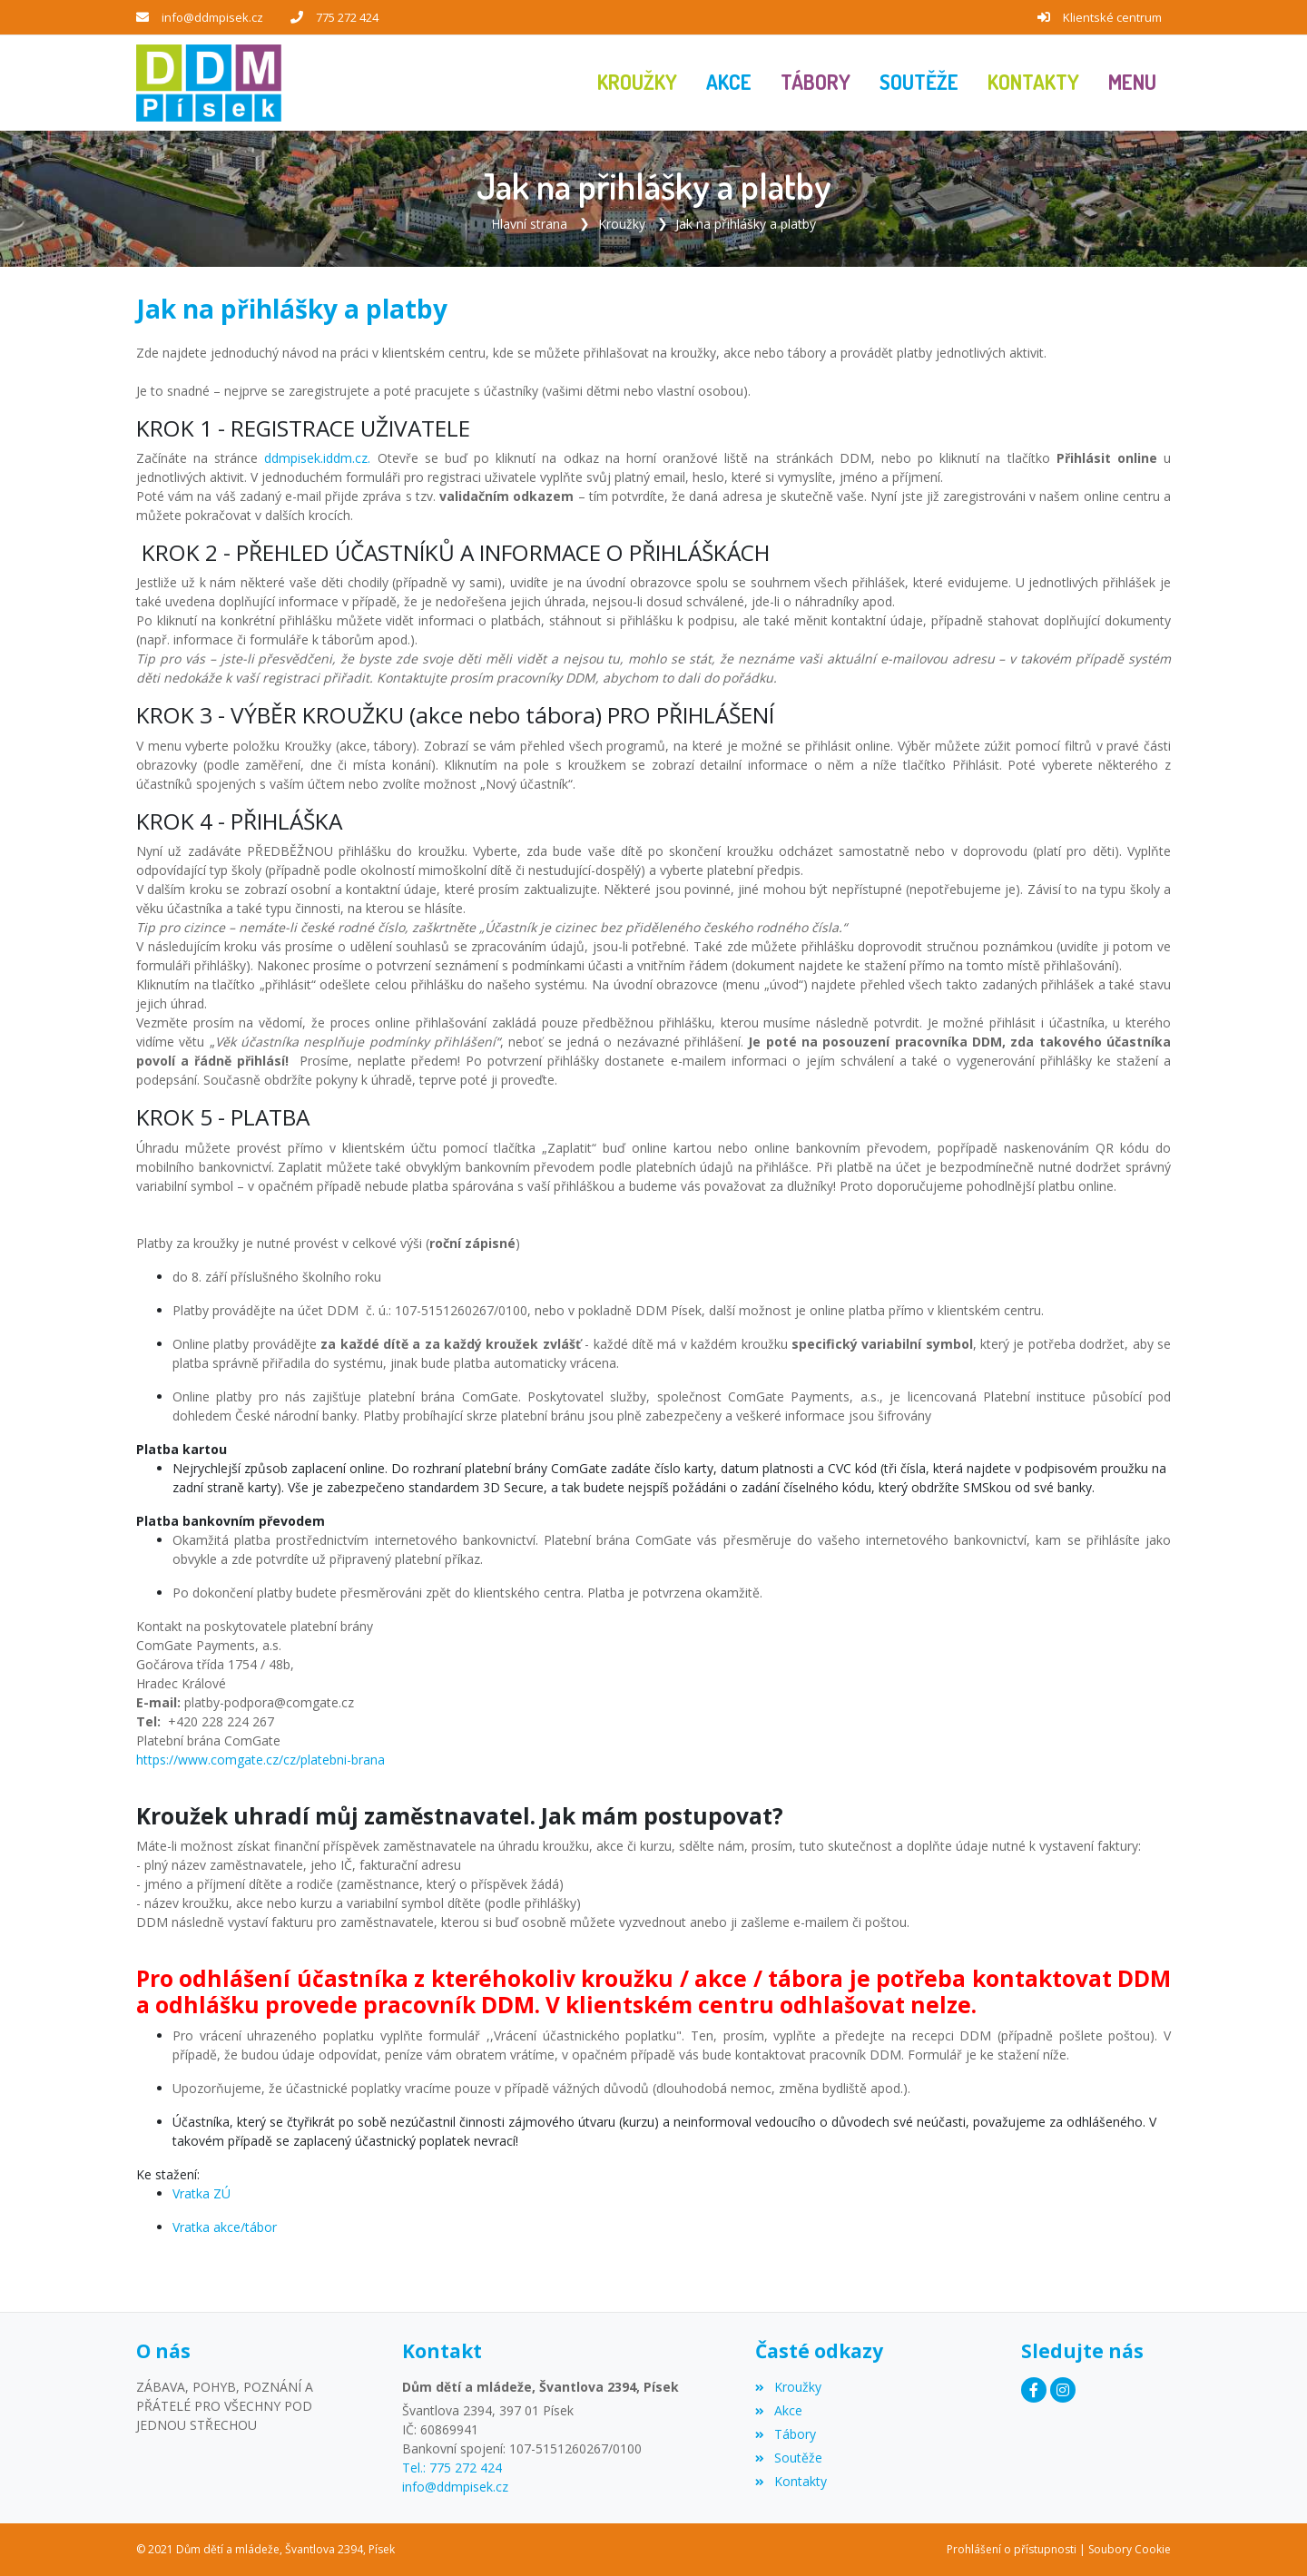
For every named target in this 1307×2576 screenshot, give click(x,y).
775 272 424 (347, 17)
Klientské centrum (1112, 17)
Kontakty (790, 2481)
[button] (1132, 82)
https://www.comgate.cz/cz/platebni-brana (260, 1759)
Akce (778, 2410)
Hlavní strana (529, 223)
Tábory (785, 2434)
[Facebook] (1034, 2390)
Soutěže (788, 2457)
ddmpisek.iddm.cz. (317, 458)
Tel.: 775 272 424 (452, 2467)
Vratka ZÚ (201, 2193)
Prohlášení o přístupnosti (1011, 2549)
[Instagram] (1063, 2390)
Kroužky (621, 223)
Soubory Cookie (1129, 2549)
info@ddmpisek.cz (212, 17)
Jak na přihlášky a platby (745, 223)
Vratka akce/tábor (224, 2227)
